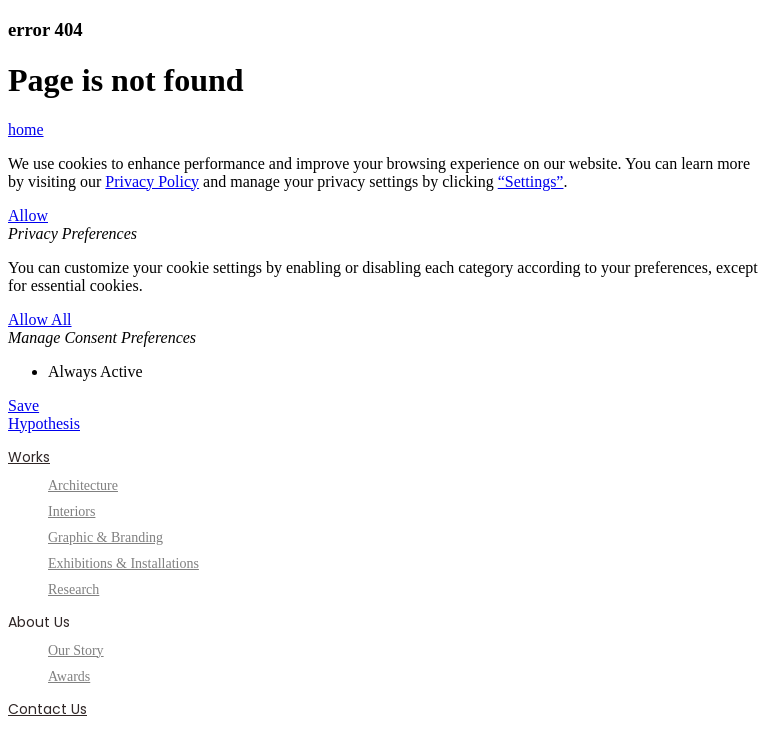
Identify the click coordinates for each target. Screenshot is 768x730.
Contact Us (47, 709)
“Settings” (531, 181)
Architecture (83, 485)
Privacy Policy (152, 181)
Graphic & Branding (105, 537)
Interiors (71, 511)
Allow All (40, 319)
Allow (28, 215)
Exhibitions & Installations (123, 563)
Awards (69, 676)
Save (23, 405)
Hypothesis (44, 423)
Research (73, 589)
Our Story (76, 650)
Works (29, 457)
